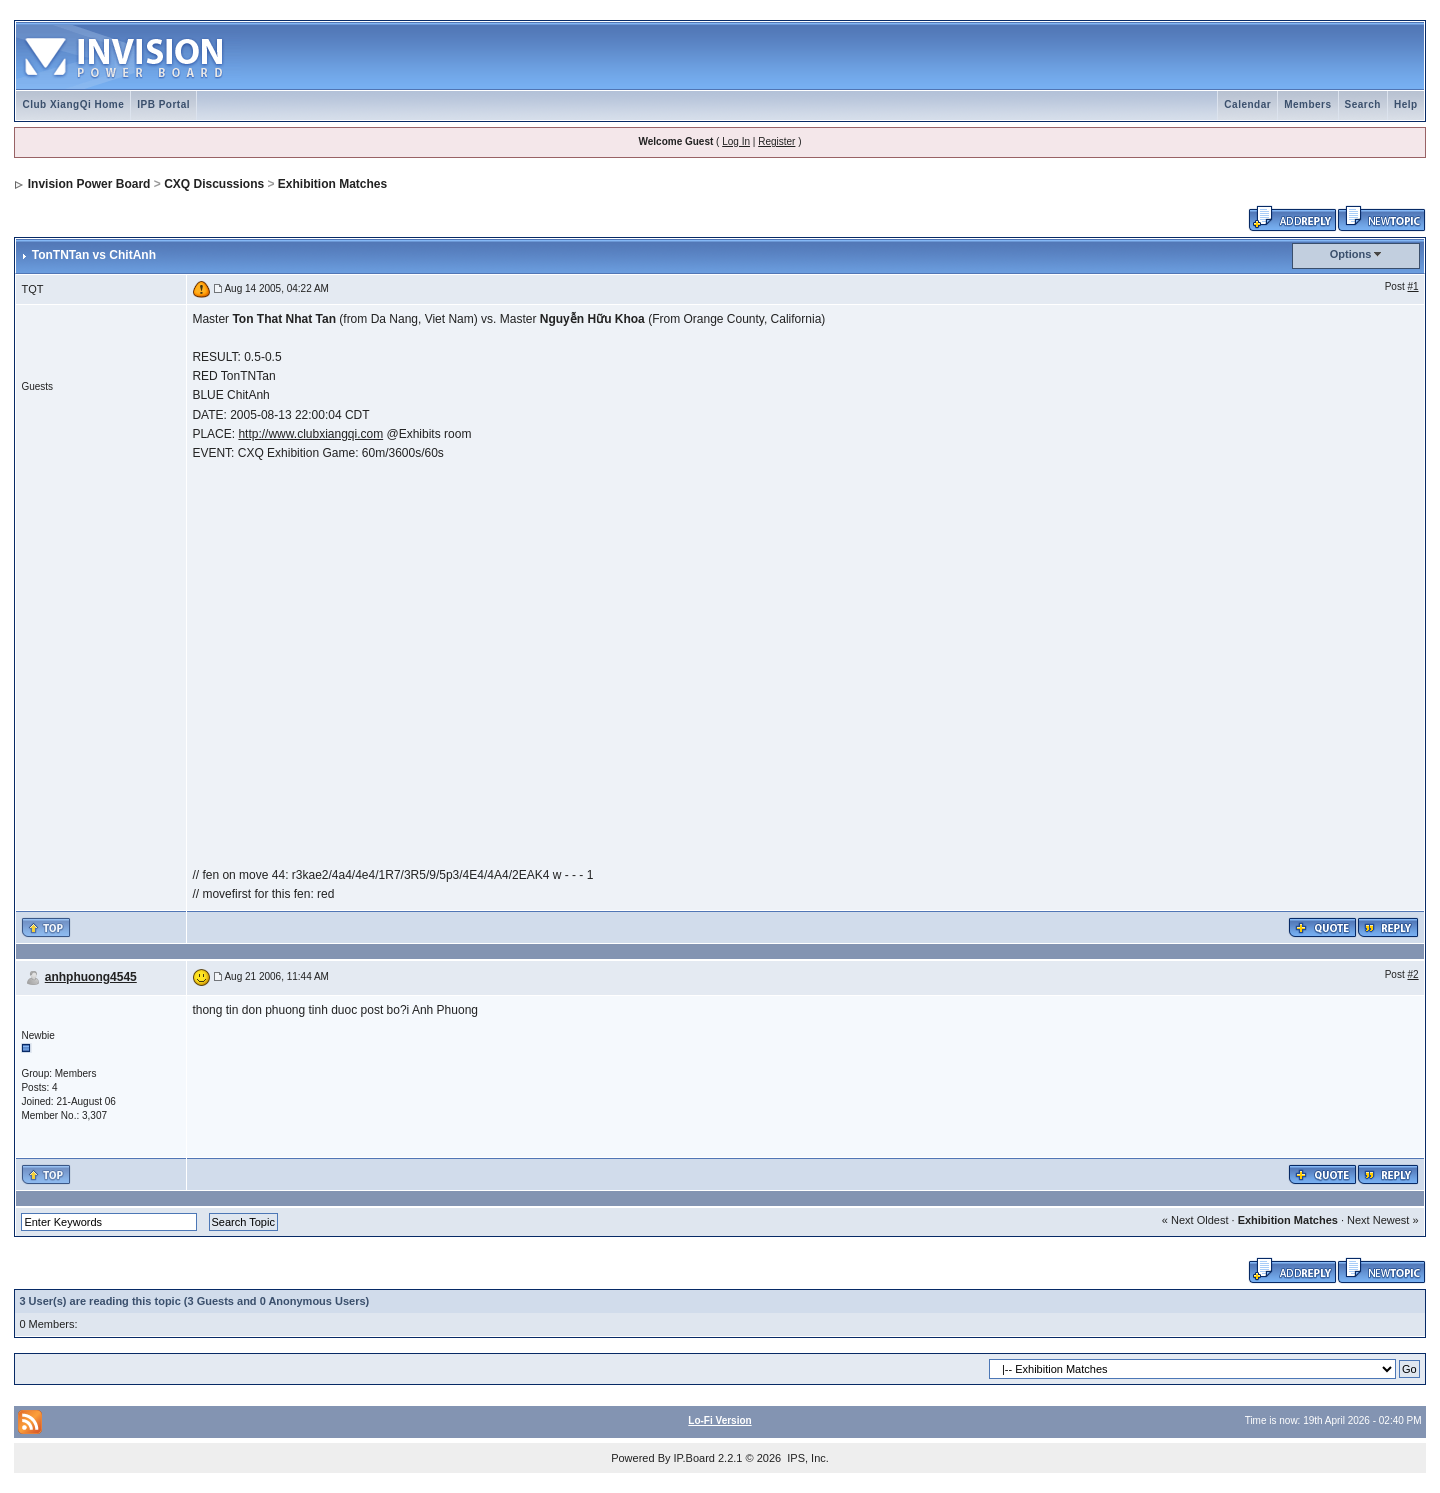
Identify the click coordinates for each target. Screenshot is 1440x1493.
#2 (1412, 974)
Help (1406, 104)
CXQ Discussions (214, 184)
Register (776, 141)
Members (1307, 104)
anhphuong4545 (91, 977)
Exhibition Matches (332, 184)
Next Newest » (1383, 1220)
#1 (1412, 286)
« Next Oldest (1195, 1220)
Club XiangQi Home (73, 104)
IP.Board (694, 1458)
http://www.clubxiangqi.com (310, 434)
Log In (736, 141)
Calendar (1247, 104)
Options (1351, 254)
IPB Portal (163, 104)
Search (1363, 104)
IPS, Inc (806, 1458)
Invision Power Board (89, 184)
